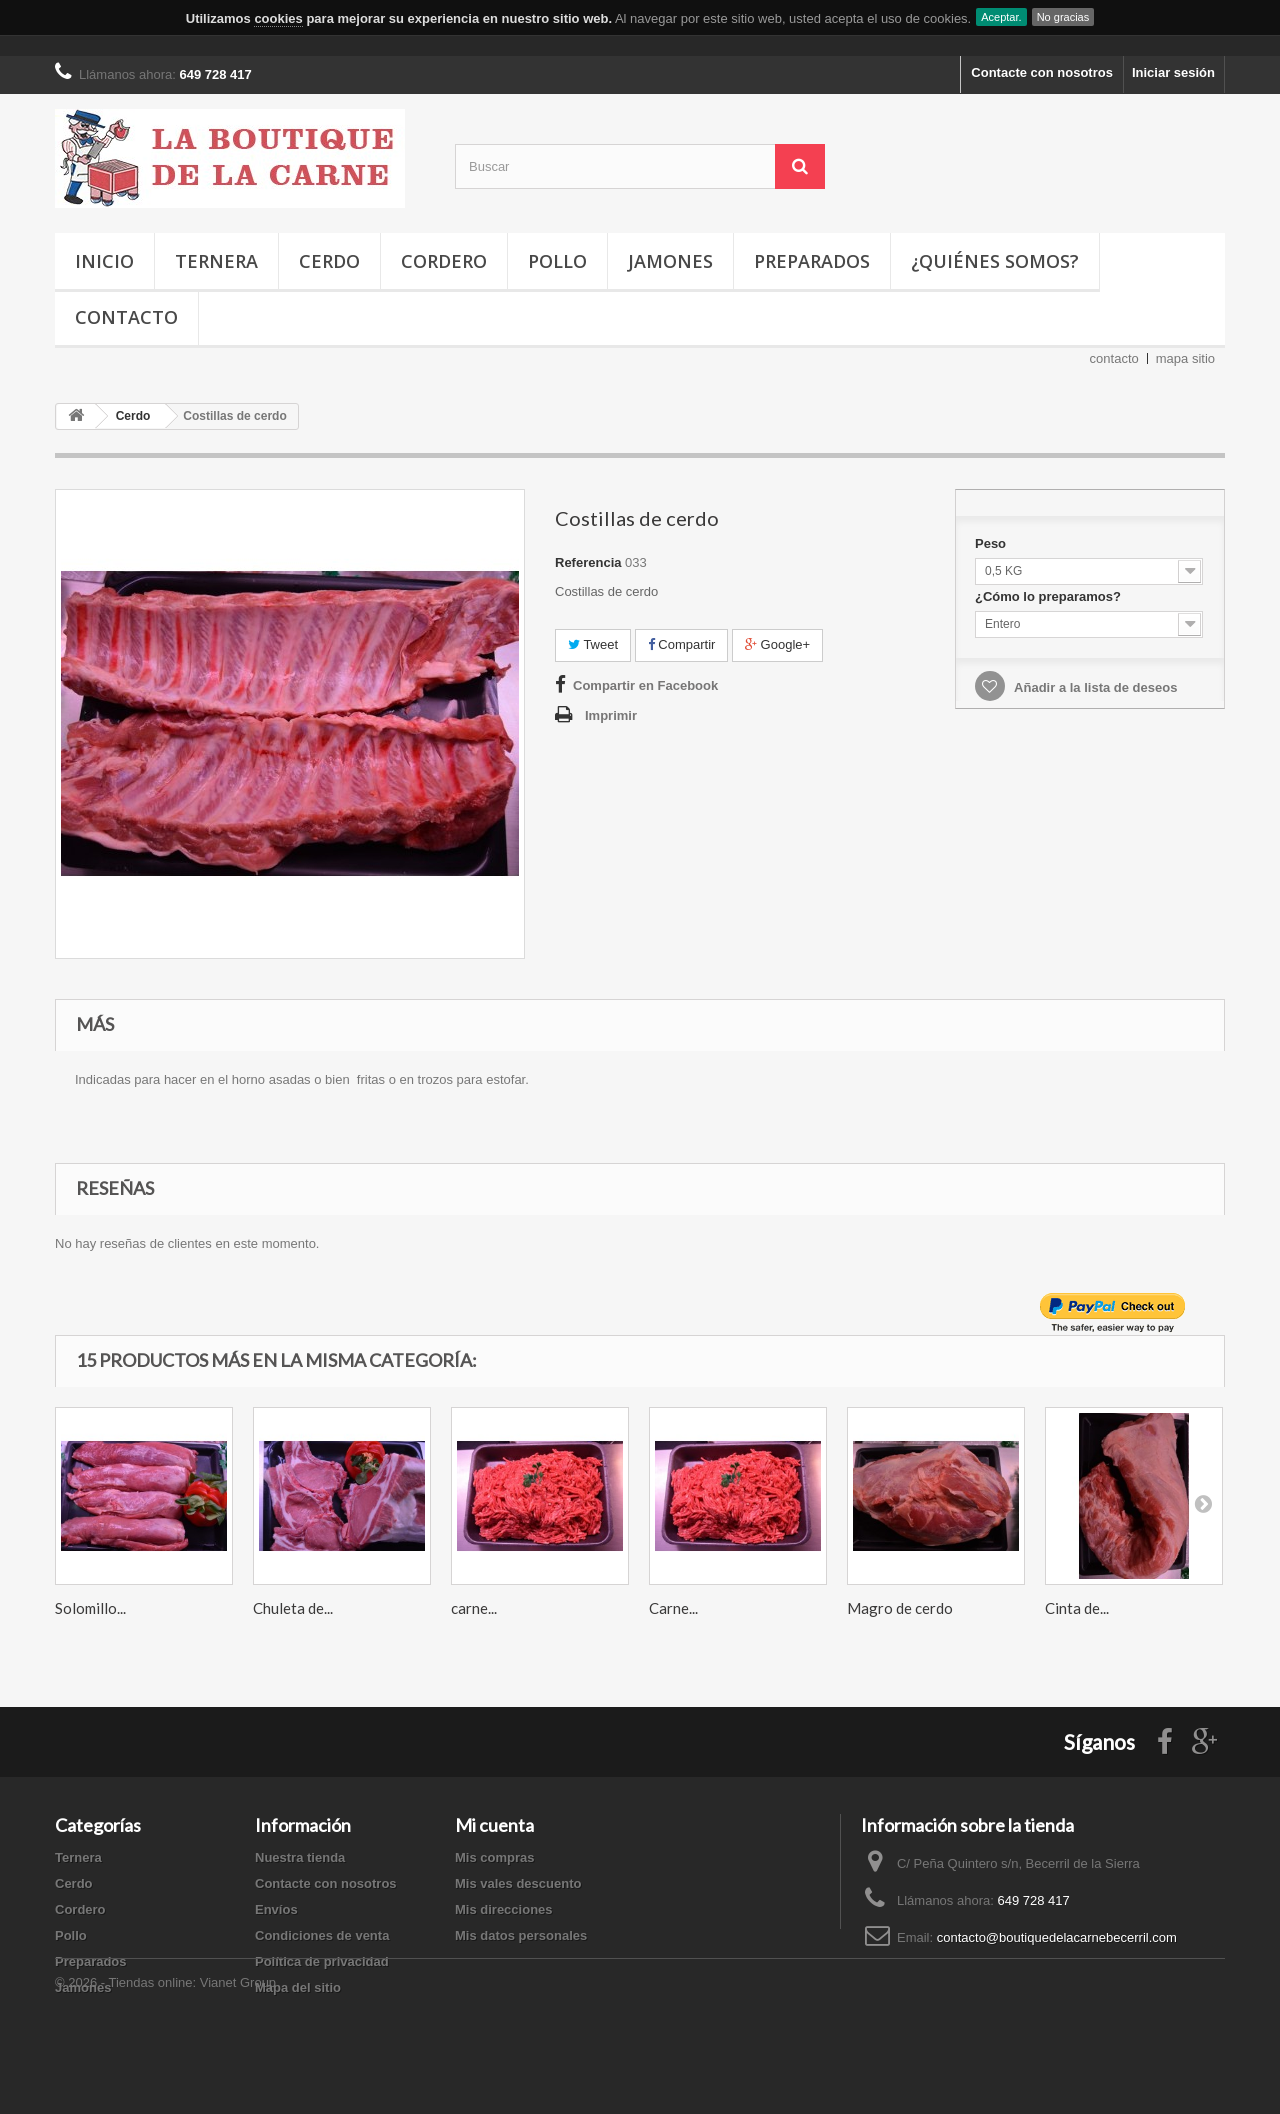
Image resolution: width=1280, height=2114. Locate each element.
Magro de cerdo (900, 1608)
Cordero (444, 261)
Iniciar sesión (1173, 72)
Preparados (812, 261)
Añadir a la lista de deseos (1094, 687)
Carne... (673, 1608)
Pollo (557, 261)
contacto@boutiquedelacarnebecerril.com (1057, 1937)
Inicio (104, 261)
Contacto (126, 317)
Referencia (588, 562)
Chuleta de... (293, 1608)
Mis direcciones (504, 1909)
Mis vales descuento (518, 1883)
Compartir (682, 644)
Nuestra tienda (300, 1857)
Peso (992, 543)
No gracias (1063, 17)
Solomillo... (90, 1608)
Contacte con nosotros (1042, 72)
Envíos (276, 1909)
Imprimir (611, 715)
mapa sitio (1185, 358)
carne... (474, 1608)
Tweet (593, 644)
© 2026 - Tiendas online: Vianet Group (165, 2059)
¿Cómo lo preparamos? (1050, 596)
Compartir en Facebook (645, 685)
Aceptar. (1001, 17)
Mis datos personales (521, 1935)
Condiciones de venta (322, 1935)
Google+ (777, 644)
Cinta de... (1077, 1608)
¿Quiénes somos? (995, 261)
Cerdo (329, 261)
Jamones (670, 261)
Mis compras (494, 1857)
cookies (278, 18)
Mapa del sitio (298, 1987)
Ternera (216, 261)
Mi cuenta (494, 1825)
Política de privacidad (322, 1961)
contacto (1114, 358)
